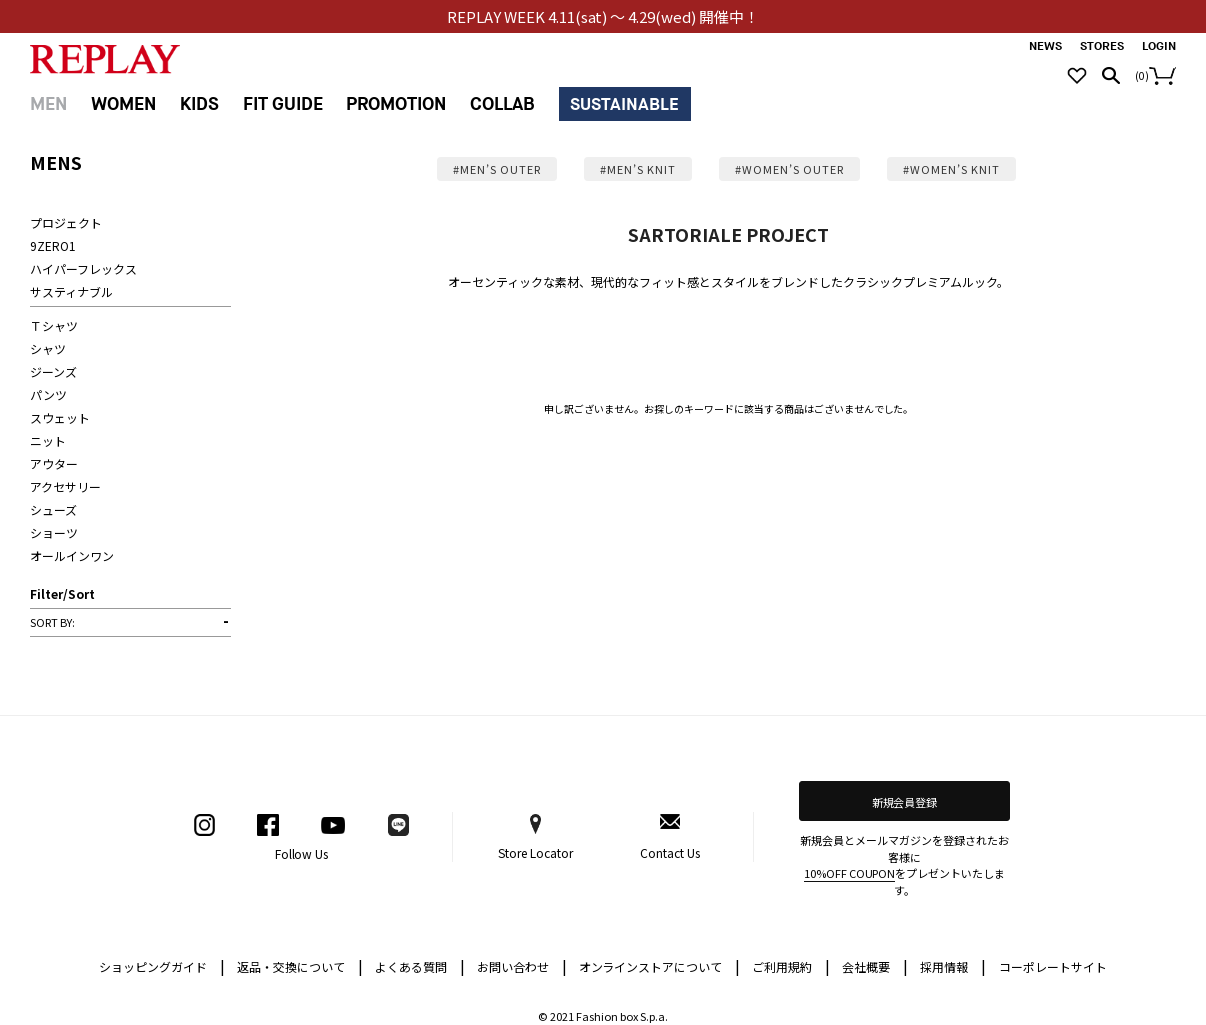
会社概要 (875, 965)
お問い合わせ (522, 965)
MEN (48, 104)
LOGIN (1159, 46)
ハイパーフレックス (83, 268)
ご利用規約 (791, 965)
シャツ (48, 348)
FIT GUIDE (283, 104)
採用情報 (944, 966)
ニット (48, 440)
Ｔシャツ (54, 325)
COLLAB (502, 104)
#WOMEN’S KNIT (951, 169)
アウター (54, 463)
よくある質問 (420, 965)
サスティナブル (71, 291)
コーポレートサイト (1053, 966)
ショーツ (54, 532)
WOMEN (123, 104)
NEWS (1045, 46)
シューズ (53, 509)
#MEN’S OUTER (497, 169)
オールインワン (72, 555)
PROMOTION (396, 104)
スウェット (60, 417)
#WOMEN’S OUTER (789, 169)
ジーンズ (53, 371)
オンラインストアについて (660, 965)
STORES (1102, 46)
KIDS (199, 104)
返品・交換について (300, 965)
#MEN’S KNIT (638, 169)
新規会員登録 (905, 802)
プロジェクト (66, 222)
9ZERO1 (53, 245)
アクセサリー (65, 486)
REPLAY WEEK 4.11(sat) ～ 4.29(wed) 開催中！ (603, 16)
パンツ (48, 394)
